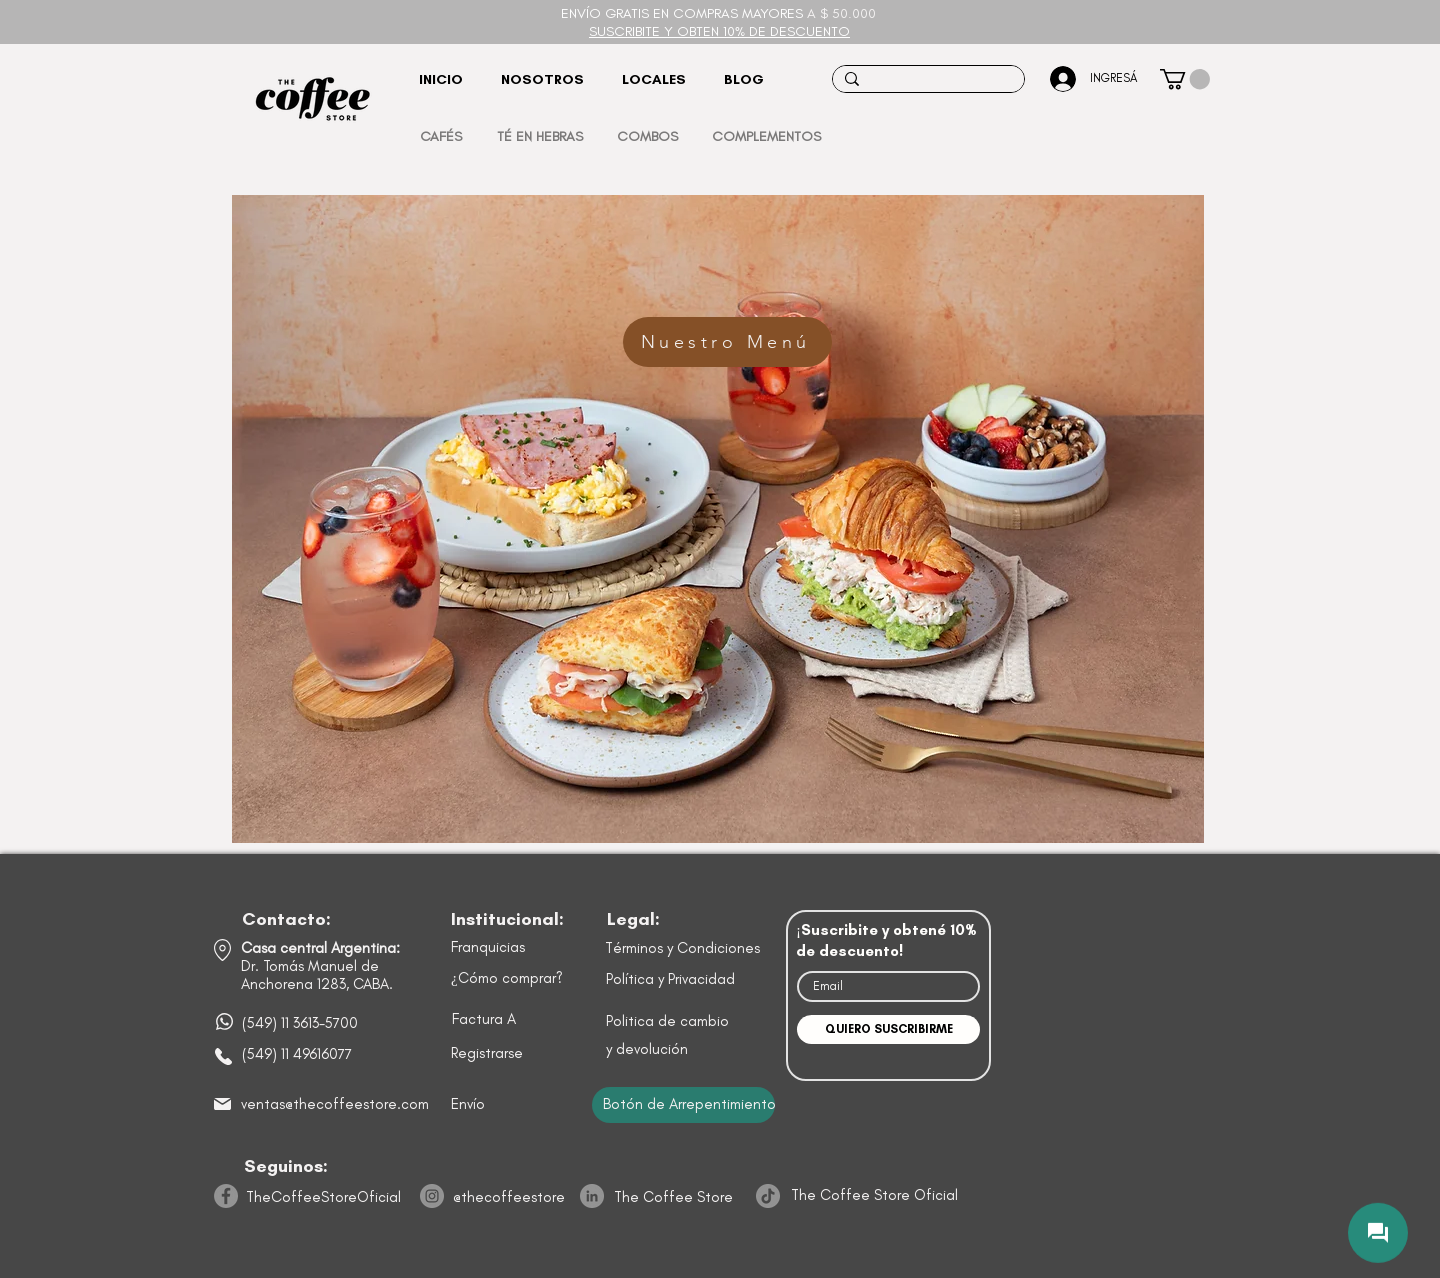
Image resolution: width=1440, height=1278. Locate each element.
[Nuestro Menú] (727, 342)
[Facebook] (226, 1196)
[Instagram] (432, 1196)
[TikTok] (768, 1196)
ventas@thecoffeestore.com (335, 1104)
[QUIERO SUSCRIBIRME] (888, 1029)
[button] (1185, 79)
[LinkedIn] (592, 1196)
